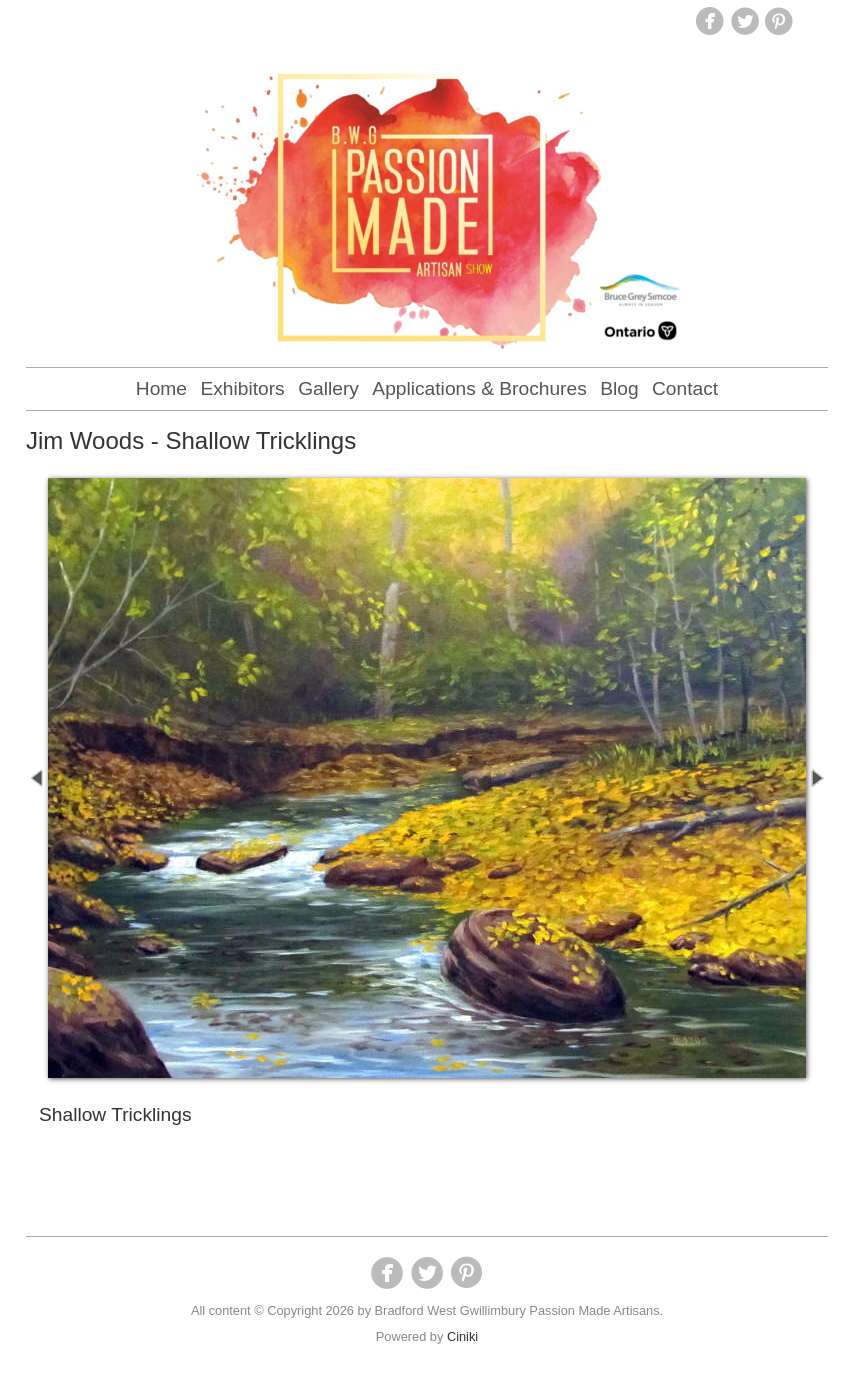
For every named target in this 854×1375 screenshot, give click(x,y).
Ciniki (462, 1336)
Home (161, 388)
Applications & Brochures (479, 388)
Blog (619, 388)
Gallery (328, 388)
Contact (685, 388)
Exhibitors (242, 388)
